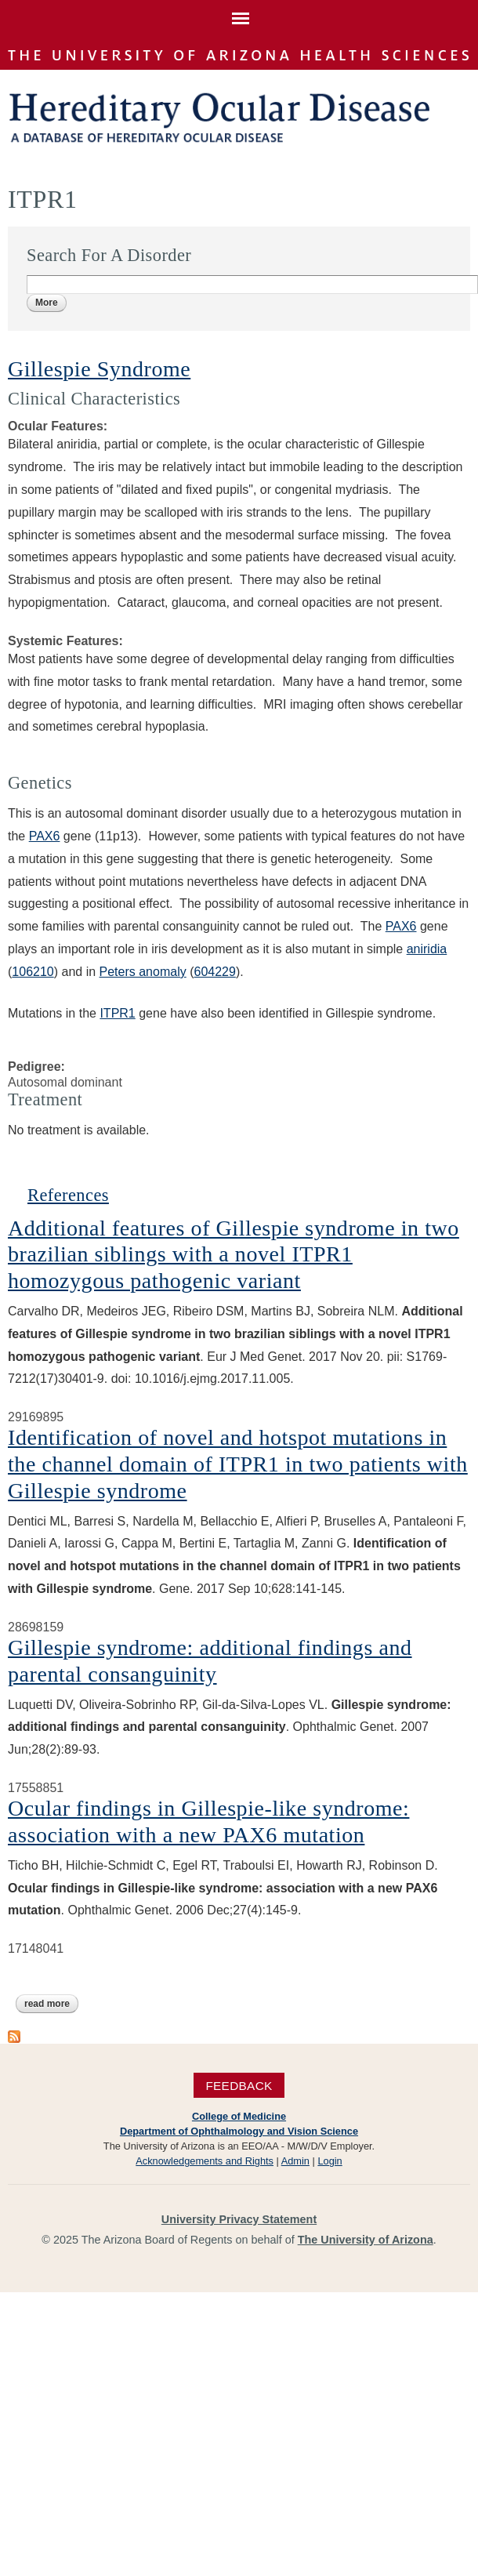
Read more (51, 2003)
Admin (295, 2161)
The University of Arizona (365, 2239)
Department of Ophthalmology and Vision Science (239, 2131)
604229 (214, 971)
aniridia (427, 949)
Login (329, 2161)
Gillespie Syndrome (99, 369)
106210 (32, 971)
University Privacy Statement (239, 2219)
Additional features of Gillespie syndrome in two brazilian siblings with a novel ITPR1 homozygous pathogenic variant (233, 1254)
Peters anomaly (143, 971)
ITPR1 (117, 1013)
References (68, 1195)
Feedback (238, 2085)
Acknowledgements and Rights (204, 2161)
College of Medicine (239, 2116)
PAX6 (44, 836)
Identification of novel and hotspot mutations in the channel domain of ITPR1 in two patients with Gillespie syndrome (238, 1463)
